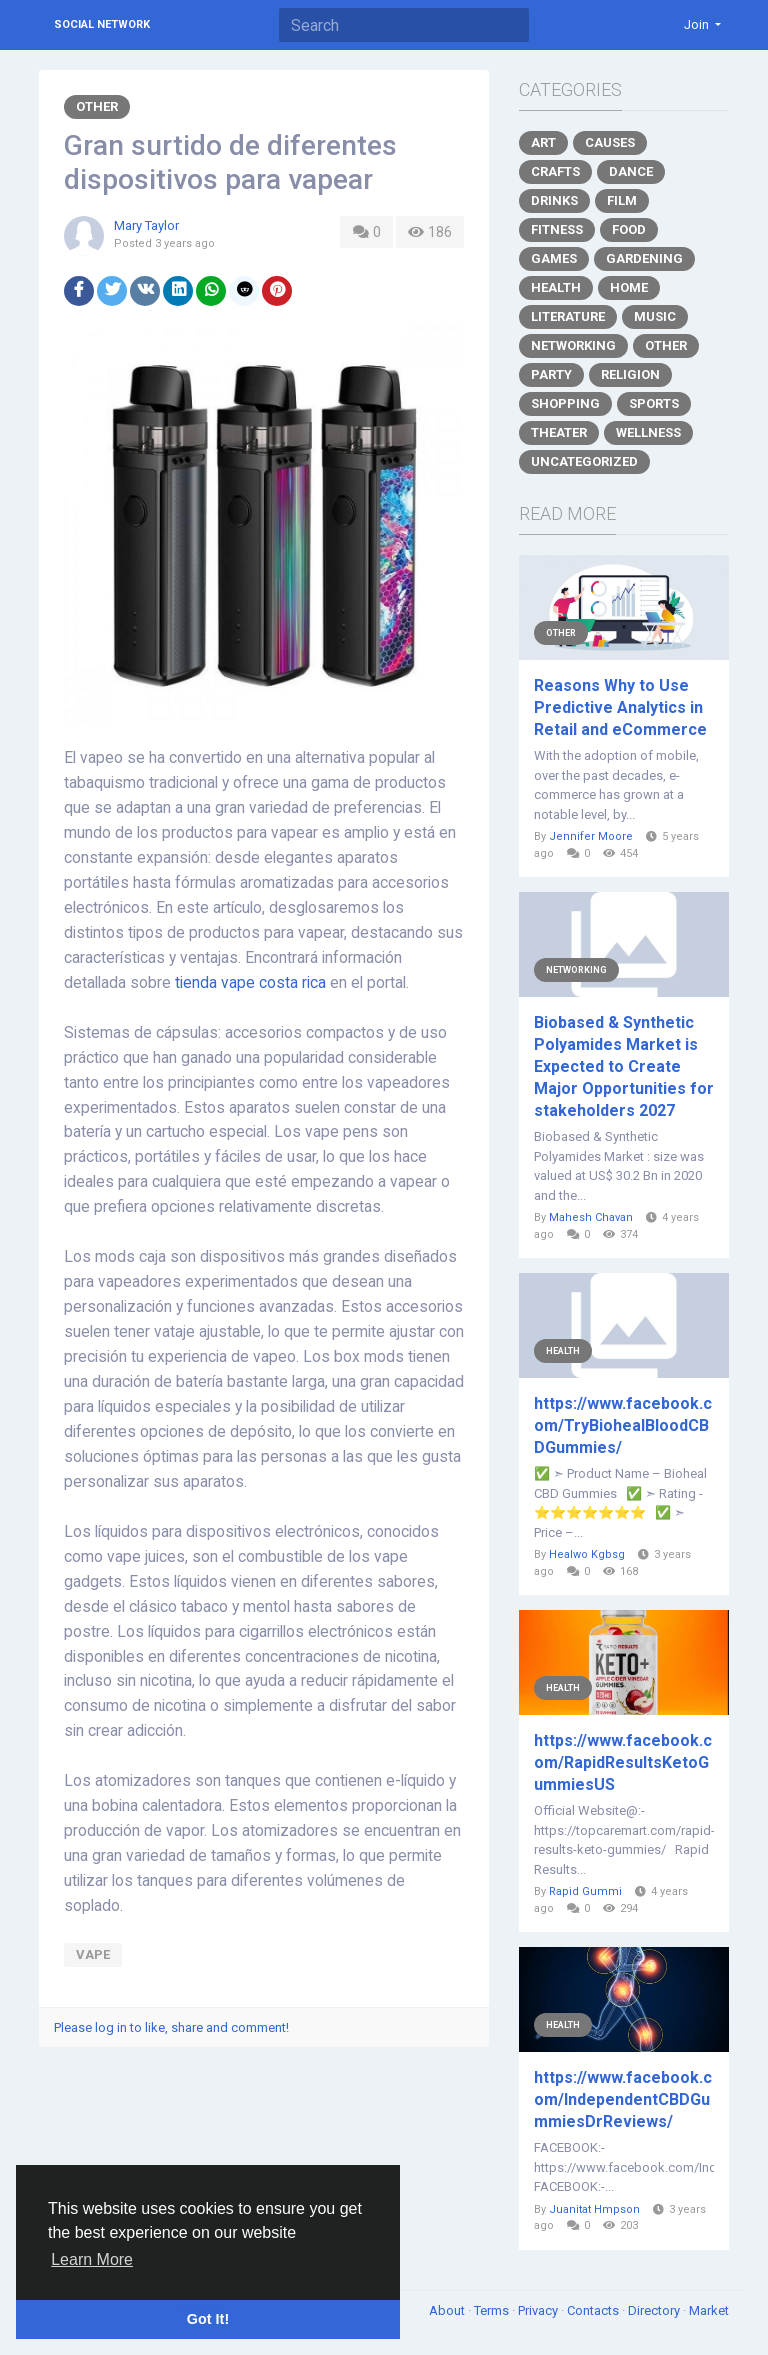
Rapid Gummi (585, 1891)
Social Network (102, 24)
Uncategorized (584, 461)
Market (709, 2310)
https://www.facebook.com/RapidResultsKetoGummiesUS (623, 1762)
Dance (631, 171)
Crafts (555, 171)
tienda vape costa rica (250, 983)
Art (543, 142)
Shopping (565, 403)
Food (629, 229)
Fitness (557, 229)
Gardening (644, 258)
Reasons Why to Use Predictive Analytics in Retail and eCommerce (620, 707)
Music (655, 316)
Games (554, 258)
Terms (493, 2310)
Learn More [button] (92, 2259)
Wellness (648, 432)
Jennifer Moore (591, 836)
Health (556, 287)
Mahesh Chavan (591, 1217)
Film (622, 200)
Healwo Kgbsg (587, 1554)
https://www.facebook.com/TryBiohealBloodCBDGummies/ (623, 1425)
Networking (573, 345)
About (448, 2310)
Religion (630, 374)
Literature (568, 316)
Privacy (539, 2310)
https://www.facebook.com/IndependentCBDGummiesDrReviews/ (623, 2099)
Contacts (594, 2310)
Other (97, 106)
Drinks (554, 200)
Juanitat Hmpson (594, 2209)
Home (629, 287)
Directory (655, 2310)
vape (93, 1954)
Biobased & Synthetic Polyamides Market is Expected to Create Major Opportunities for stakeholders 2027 (624, 1066)
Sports (654, 403)
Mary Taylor (146, 225)
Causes (610, 142)
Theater (559, 432)
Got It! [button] (208, 2319)
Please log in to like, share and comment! (171, 2027)
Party (551, 374)
